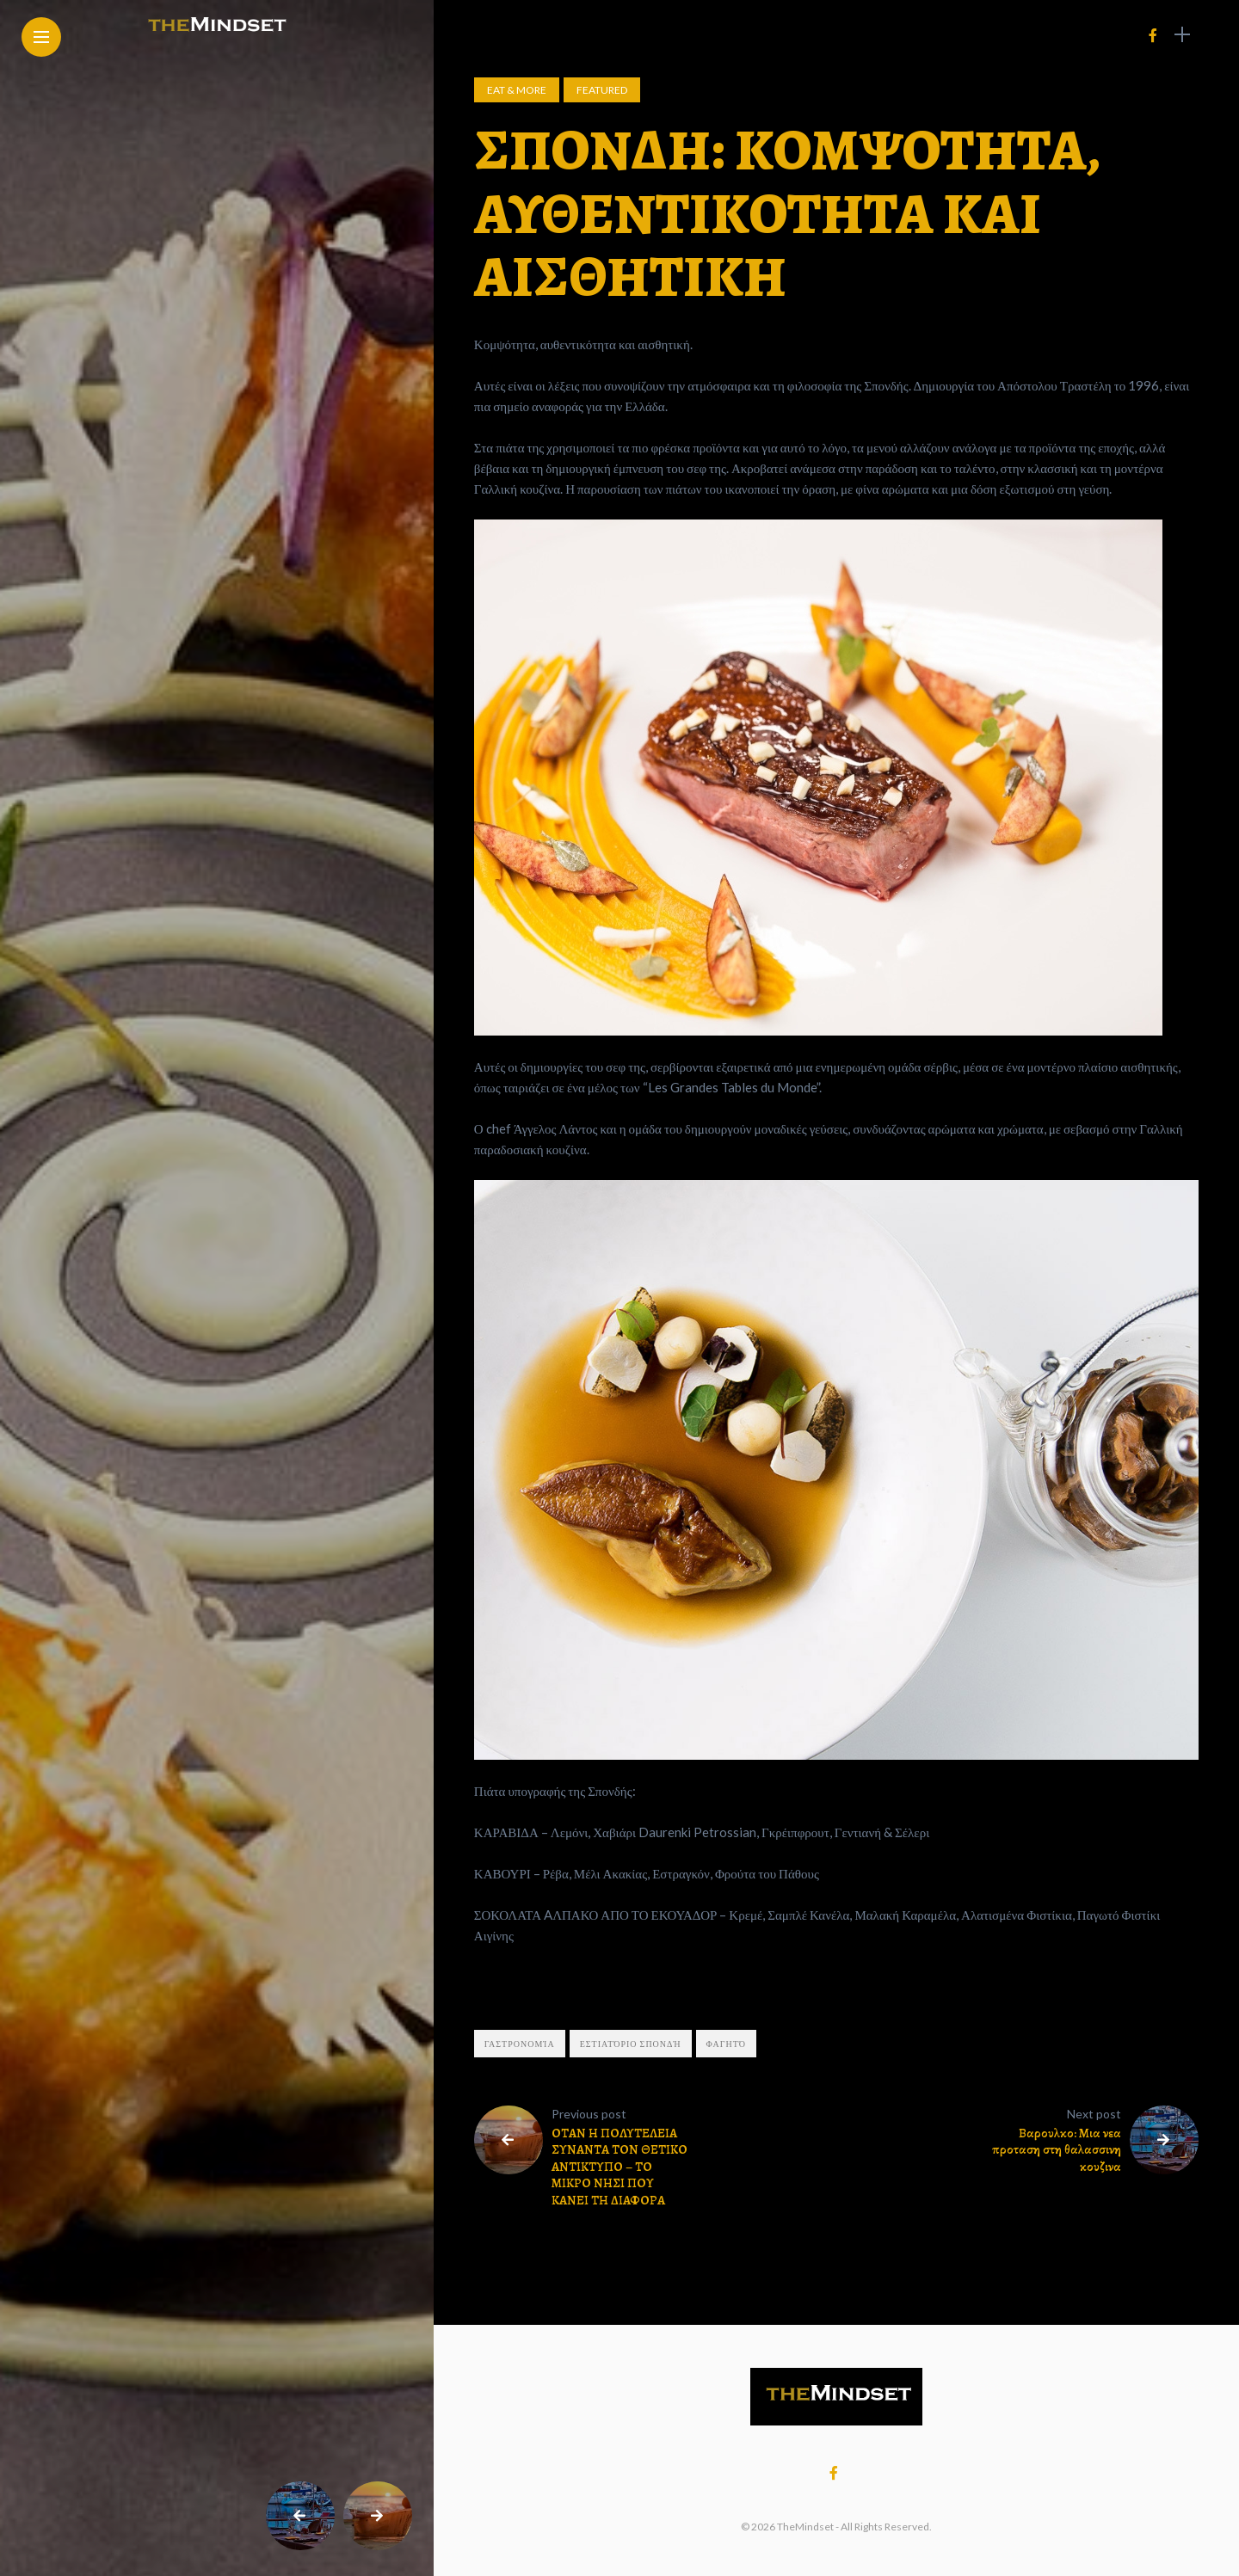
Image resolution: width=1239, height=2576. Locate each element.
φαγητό (726, 2043)
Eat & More (516, 89)
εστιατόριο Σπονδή (630, 2043)
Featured (601, 89)
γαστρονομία (519, 2043)
